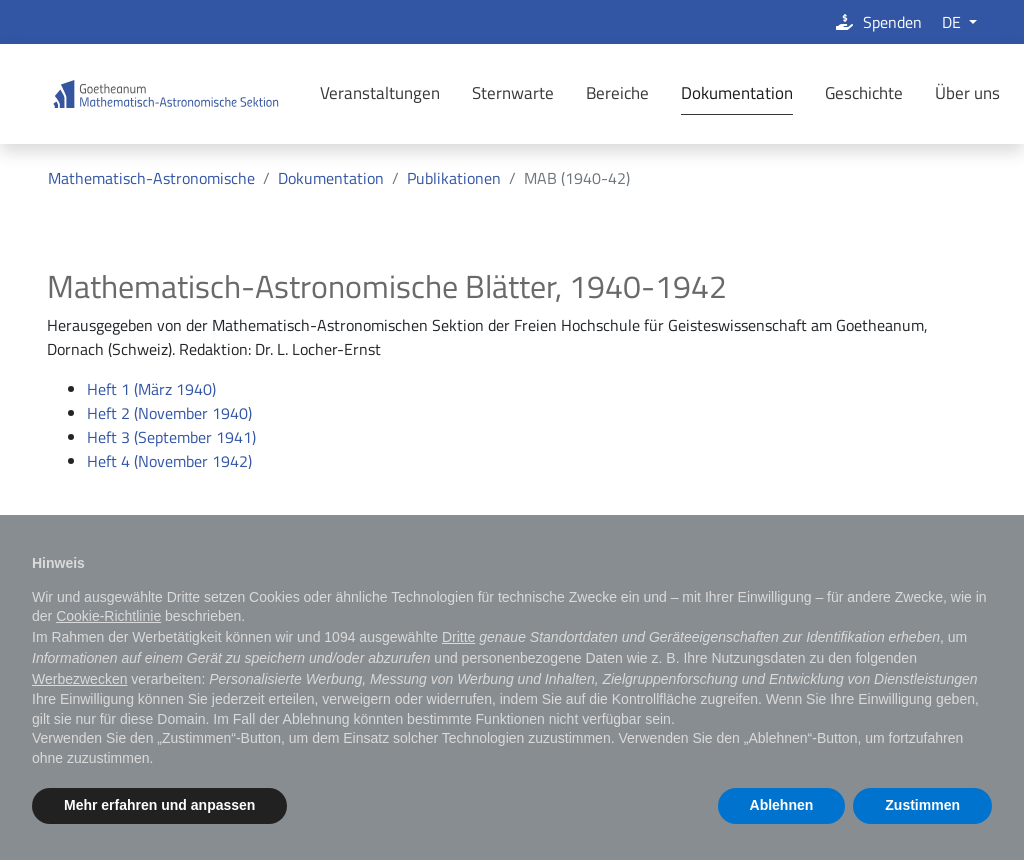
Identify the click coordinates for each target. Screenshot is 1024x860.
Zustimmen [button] (922, 805)
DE (953, 22)
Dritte (458, 637)
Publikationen (454, 178)
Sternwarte (513, 93)
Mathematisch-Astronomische (151, 178)
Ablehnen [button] (782, 805)
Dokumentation (737, 93)
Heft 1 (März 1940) (151, 389)
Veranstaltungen (380, 93)
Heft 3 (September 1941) (171, 437)
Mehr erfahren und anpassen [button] (159, 805)
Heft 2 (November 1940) (169, 413)
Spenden (877, 22)
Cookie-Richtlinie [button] (108, 616)
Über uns (967, 93)
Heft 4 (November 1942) (169, 461)
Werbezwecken (79, 679)
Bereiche (617, 93)
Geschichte (864, 93)
